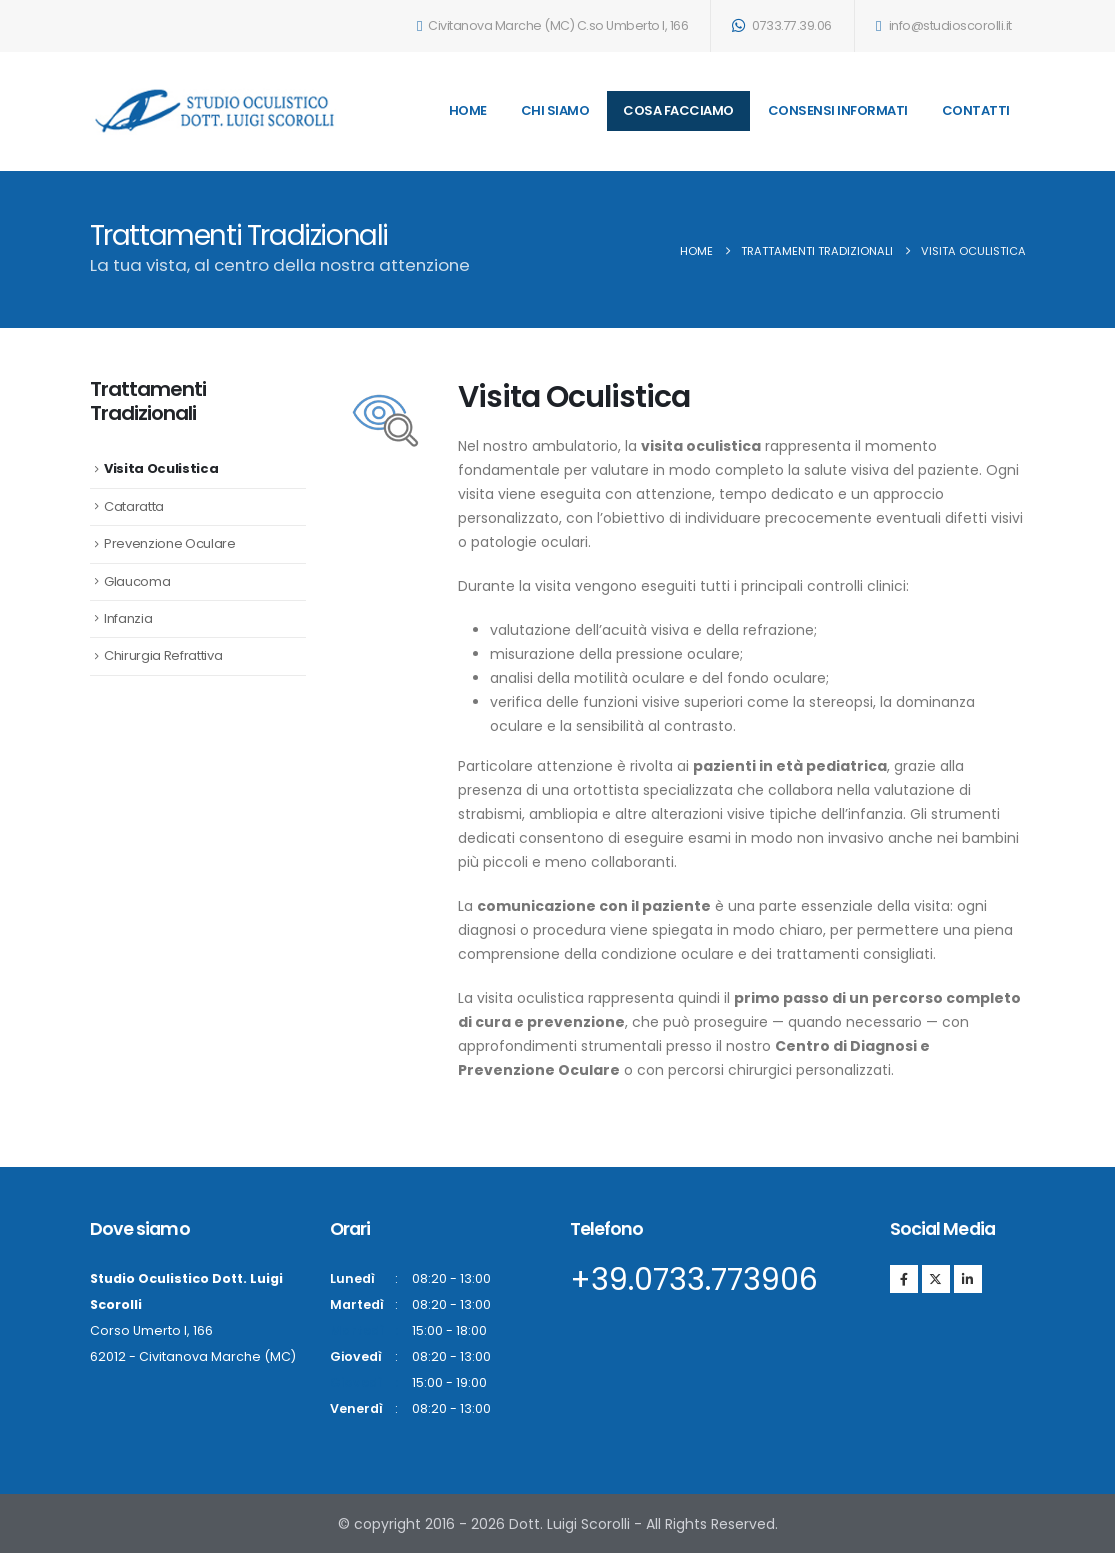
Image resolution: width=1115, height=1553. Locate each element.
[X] (936, 1279)
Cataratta (134, 506)
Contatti (976, 110)
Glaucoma (137, 581)
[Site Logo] (215, 111)
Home (468, 110)
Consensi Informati (838, 110)
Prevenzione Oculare (169, 543)
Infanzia (128, 618)
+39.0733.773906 (694, 1280)
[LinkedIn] (968, 1279)
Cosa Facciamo (678, 110)
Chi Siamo (555, 110)
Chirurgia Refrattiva (163, 655)
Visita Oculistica (161, 468)
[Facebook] (904, 1279)
